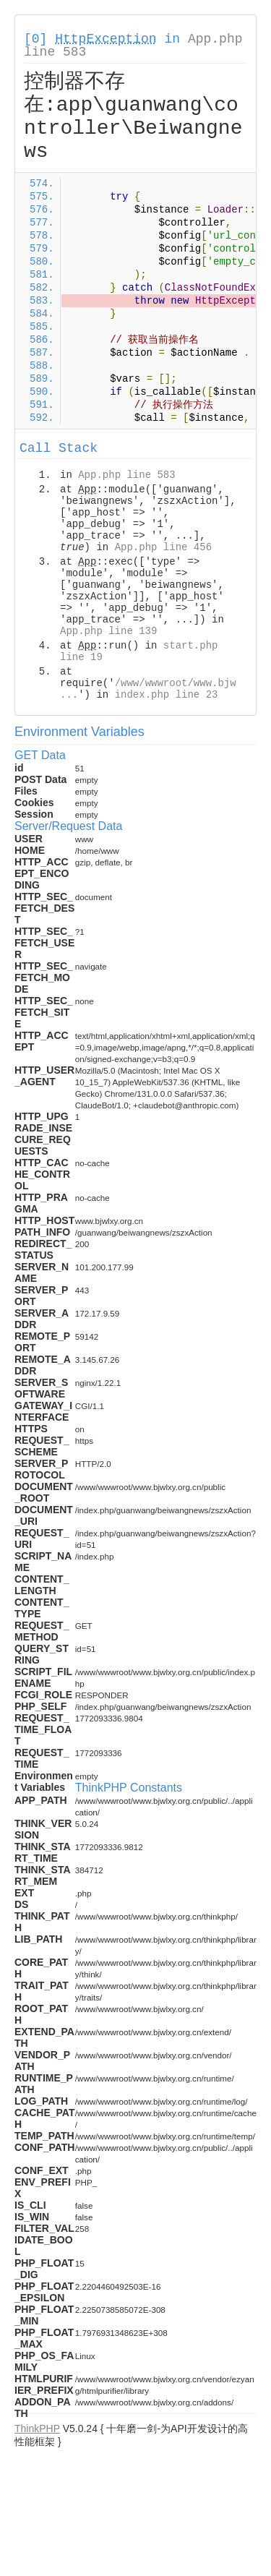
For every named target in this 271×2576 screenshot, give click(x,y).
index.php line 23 (166, 695)
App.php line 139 (108, 631)
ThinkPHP (37, 2428)
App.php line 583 (126, 475)
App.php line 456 (163, 547)
